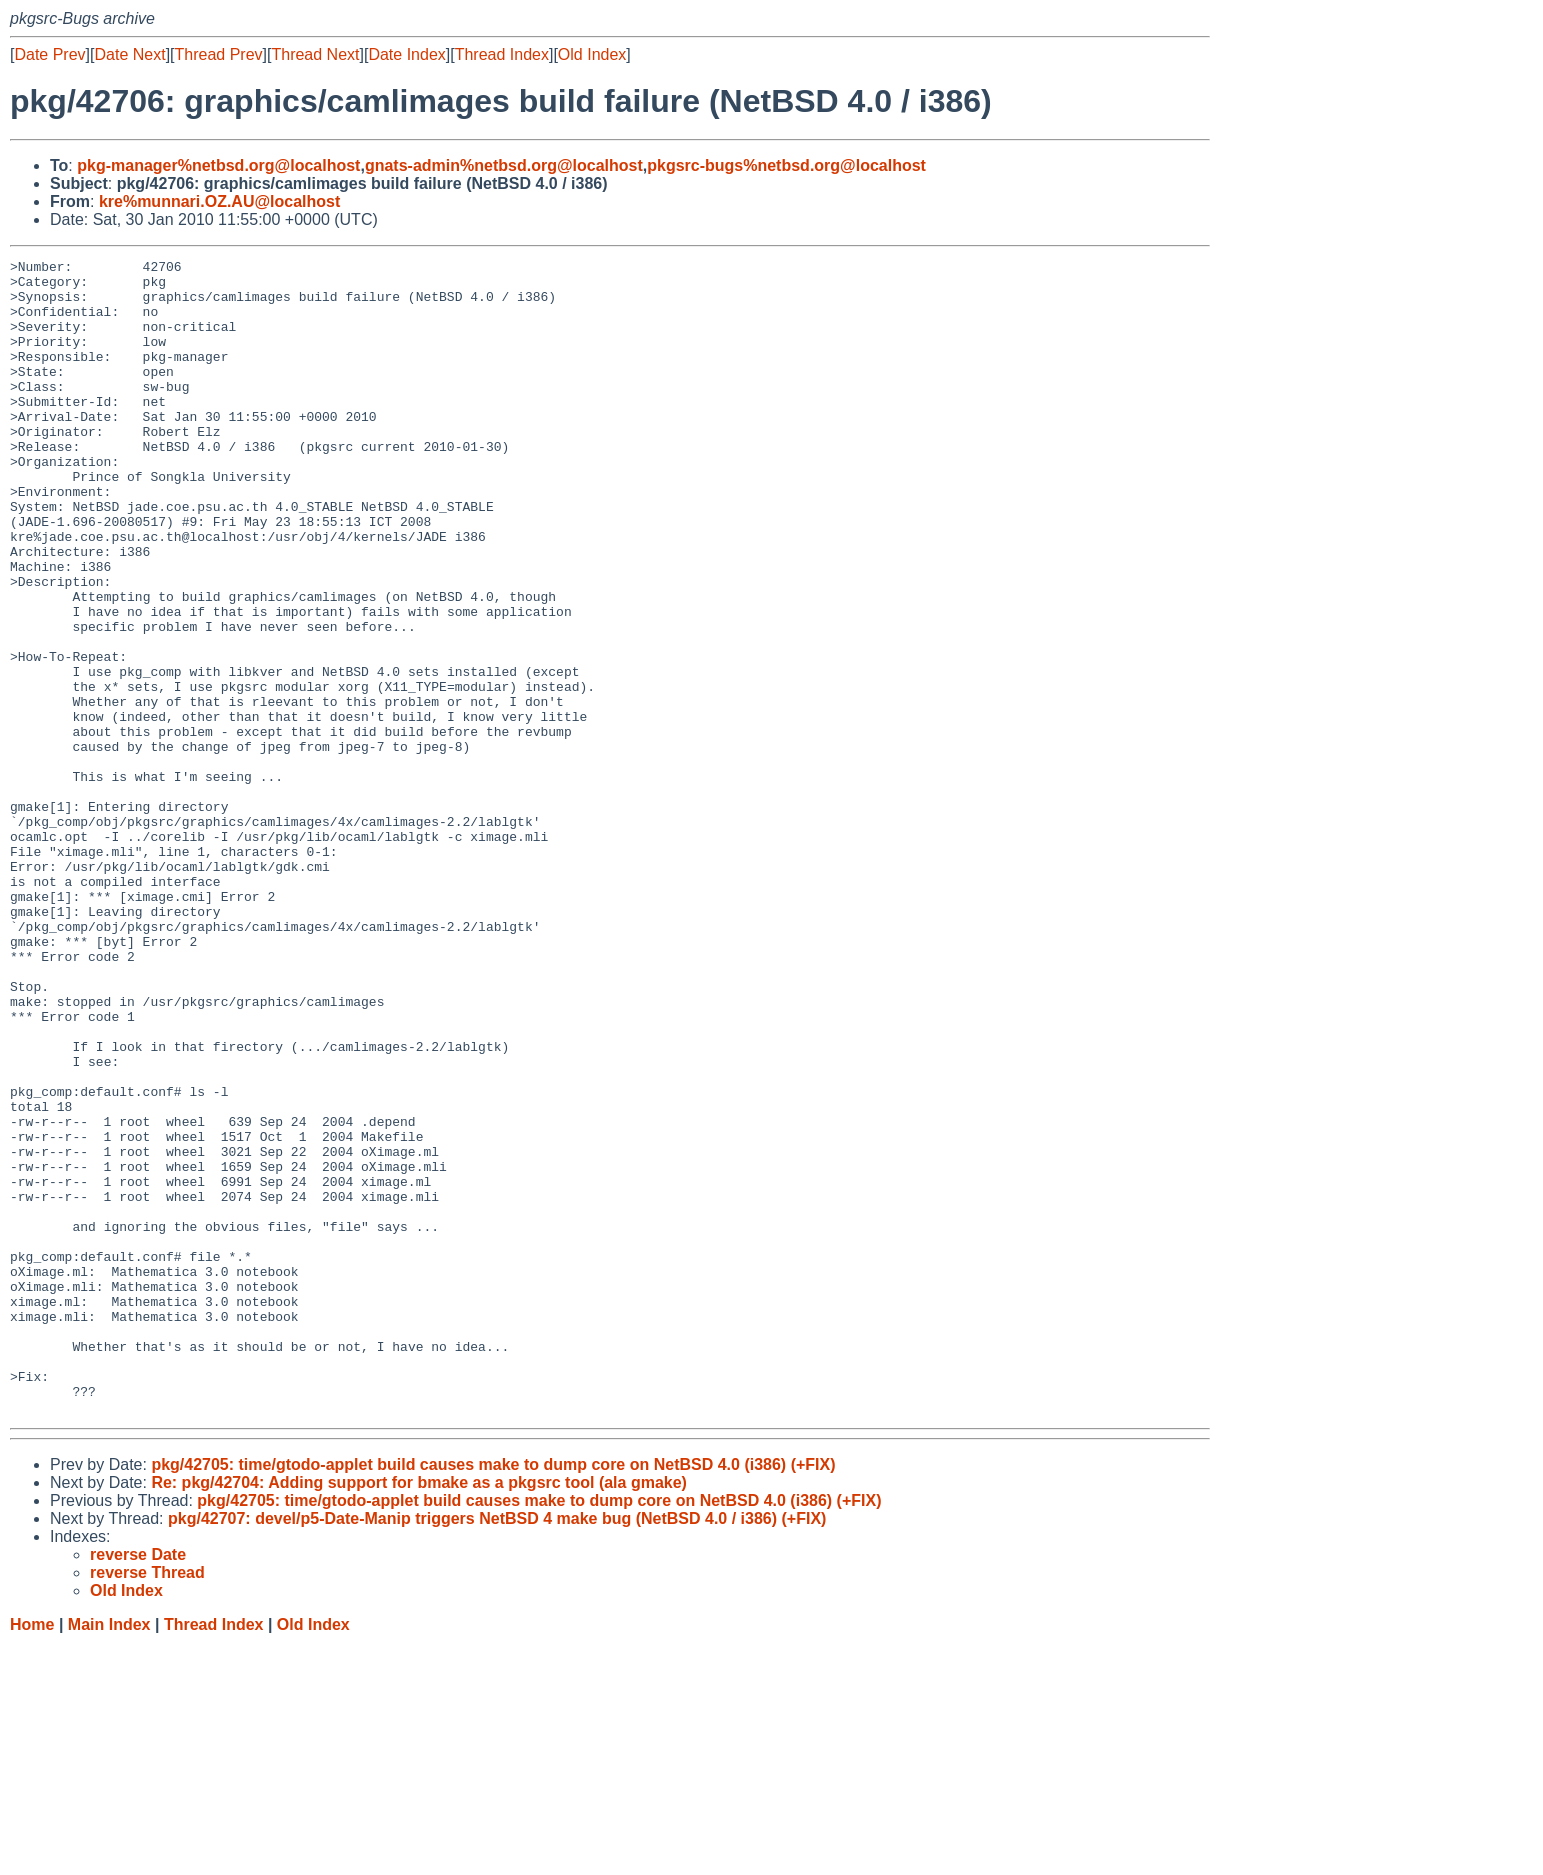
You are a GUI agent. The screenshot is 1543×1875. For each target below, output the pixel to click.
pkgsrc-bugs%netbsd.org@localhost (786, 165)
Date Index (406, 54)
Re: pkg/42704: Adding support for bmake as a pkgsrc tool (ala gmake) (419, 1713)
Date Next (129, 54)
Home (32, 1855)
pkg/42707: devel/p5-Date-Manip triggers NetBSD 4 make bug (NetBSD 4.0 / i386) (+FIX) (497, 1749)
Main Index (109, 1855)
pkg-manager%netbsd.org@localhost (218, 165)
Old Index (592, 54)
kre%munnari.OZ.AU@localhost (219, 201)
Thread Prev (219, 54)
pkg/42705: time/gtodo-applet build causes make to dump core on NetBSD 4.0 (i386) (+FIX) (493, 1695)
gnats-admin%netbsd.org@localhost (504, 165)
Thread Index (502, 54)
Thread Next (315, 54)
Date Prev (49, 54)
